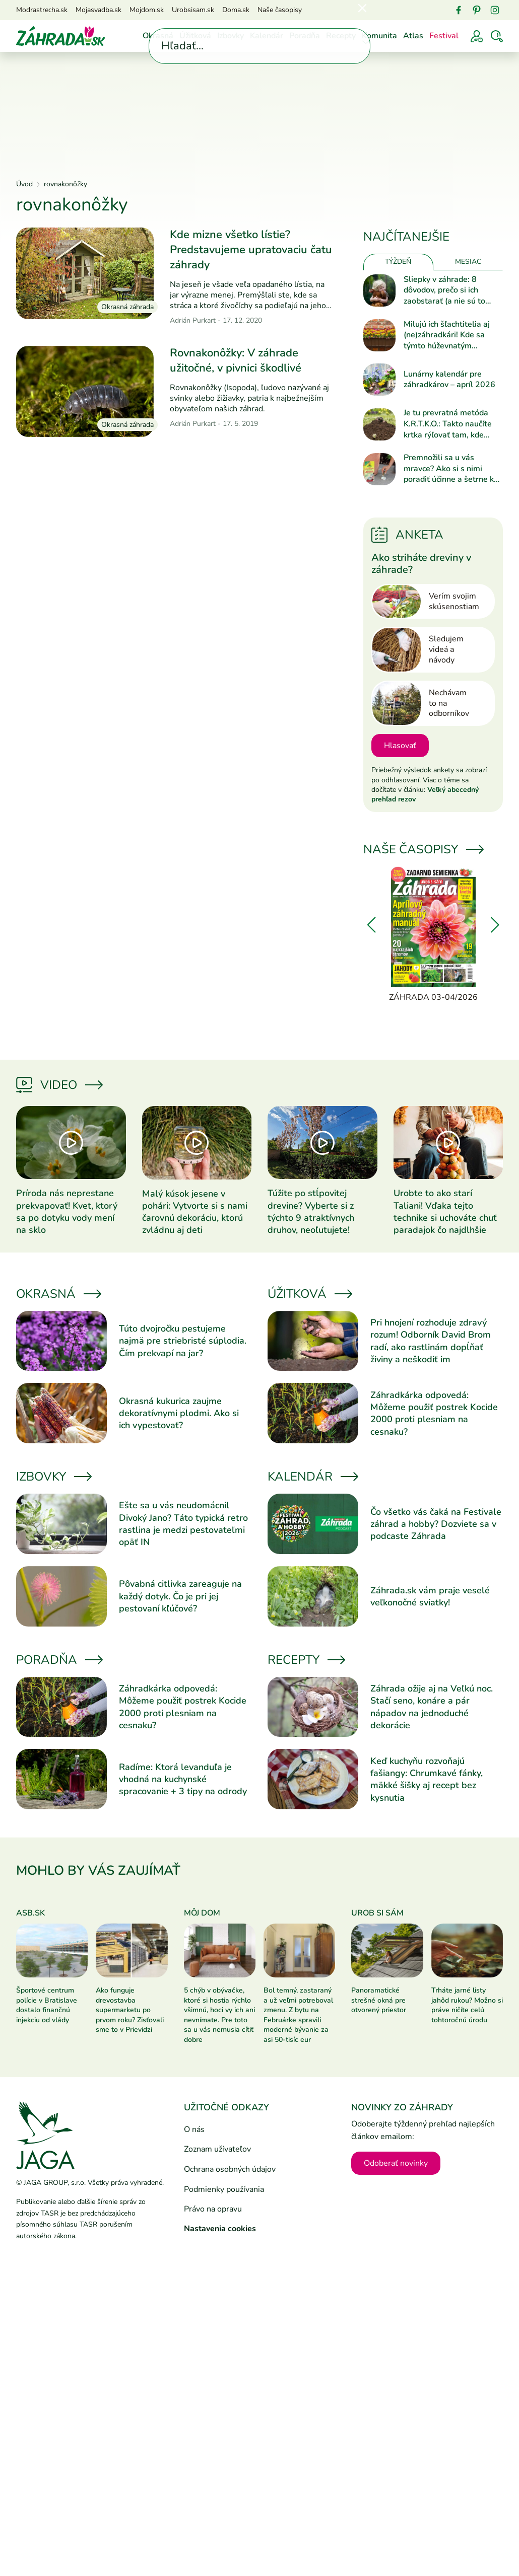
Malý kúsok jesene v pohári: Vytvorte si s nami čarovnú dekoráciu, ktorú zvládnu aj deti (194, 1212)
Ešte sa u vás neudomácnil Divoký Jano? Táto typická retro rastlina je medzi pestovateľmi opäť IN (183, 1523)
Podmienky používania (224, 2189)
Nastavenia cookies (220, 2228)
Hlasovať (400, 745)
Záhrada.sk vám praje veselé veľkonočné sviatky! (430, 1596)
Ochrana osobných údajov (230, 2169)
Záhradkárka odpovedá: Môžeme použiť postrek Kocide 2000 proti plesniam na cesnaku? (434, 1413)
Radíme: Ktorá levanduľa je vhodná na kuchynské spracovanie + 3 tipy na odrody (183, 1779)
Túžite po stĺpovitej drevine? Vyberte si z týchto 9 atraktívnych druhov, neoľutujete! (311, 1211)
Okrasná (158, 35)
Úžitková (195, 35)
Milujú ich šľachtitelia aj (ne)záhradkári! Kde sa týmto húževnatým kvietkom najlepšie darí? (448, 335)
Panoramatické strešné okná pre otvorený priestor (378, 2000)
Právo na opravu (213, 2209)
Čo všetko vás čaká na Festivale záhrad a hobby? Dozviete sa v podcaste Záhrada (435, 1524)
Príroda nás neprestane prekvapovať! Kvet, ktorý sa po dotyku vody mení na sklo (66, 1211)
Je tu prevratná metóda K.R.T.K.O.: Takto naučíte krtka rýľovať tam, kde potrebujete (448, 424)
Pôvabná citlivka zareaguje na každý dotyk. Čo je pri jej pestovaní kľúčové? (180, 1596)
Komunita (379, 35)
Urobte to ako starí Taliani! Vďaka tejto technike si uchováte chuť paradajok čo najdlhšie (445, 1211)
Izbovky (230, 35)
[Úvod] (60, 35)
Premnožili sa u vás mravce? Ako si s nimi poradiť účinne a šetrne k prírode (449, 469)
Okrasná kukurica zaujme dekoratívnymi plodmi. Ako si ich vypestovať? (179, 1413)
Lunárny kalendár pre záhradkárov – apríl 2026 (449, 380)
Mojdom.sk (146, 10)
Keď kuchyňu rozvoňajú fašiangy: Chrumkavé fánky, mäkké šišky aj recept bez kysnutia (426, 1779)
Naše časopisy (279, 10)
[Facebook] (458, 10)
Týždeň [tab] (398, 261)
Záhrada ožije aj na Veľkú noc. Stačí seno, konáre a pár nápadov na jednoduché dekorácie (431, 1706)
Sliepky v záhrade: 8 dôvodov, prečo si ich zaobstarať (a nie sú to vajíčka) (444, 290)
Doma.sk (235, 10)
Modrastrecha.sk (42, 10)
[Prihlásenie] (477, 36)
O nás (194, 2129)
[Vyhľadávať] (497, 36)
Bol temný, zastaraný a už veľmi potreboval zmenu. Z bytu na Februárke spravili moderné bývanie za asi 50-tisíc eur (298, 2014)
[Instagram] (495, 10)
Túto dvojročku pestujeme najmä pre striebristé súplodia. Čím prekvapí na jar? (182, 1340)
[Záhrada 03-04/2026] (433, 934)
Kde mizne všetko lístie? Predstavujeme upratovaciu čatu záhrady (251, 249)
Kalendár (266, 35)
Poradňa (304, 35)
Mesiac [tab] (468, 261)
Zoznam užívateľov (217, 2149)
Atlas (413, 35)
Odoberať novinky (396, 2163)
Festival (444, 35)
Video (58, 1085)
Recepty (341, 35)
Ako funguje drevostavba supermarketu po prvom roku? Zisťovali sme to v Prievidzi (130, 2009)
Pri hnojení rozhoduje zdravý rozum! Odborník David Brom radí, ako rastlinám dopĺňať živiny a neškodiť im (430, 1340)
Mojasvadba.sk (98, 10)
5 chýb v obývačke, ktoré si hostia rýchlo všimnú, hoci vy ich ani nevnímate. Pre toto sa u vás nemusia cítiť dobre (219, 2014)
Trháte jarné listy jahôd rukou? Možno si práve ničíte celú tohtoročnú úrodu (467, 2005)
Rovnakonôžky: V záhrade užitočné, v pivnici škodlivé (235, 360)
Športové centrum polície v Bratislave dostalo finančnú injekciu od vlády (46, 2005)
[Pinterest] (477, 10)
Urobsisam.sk (193, 10)
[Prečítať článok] (85, 273)
